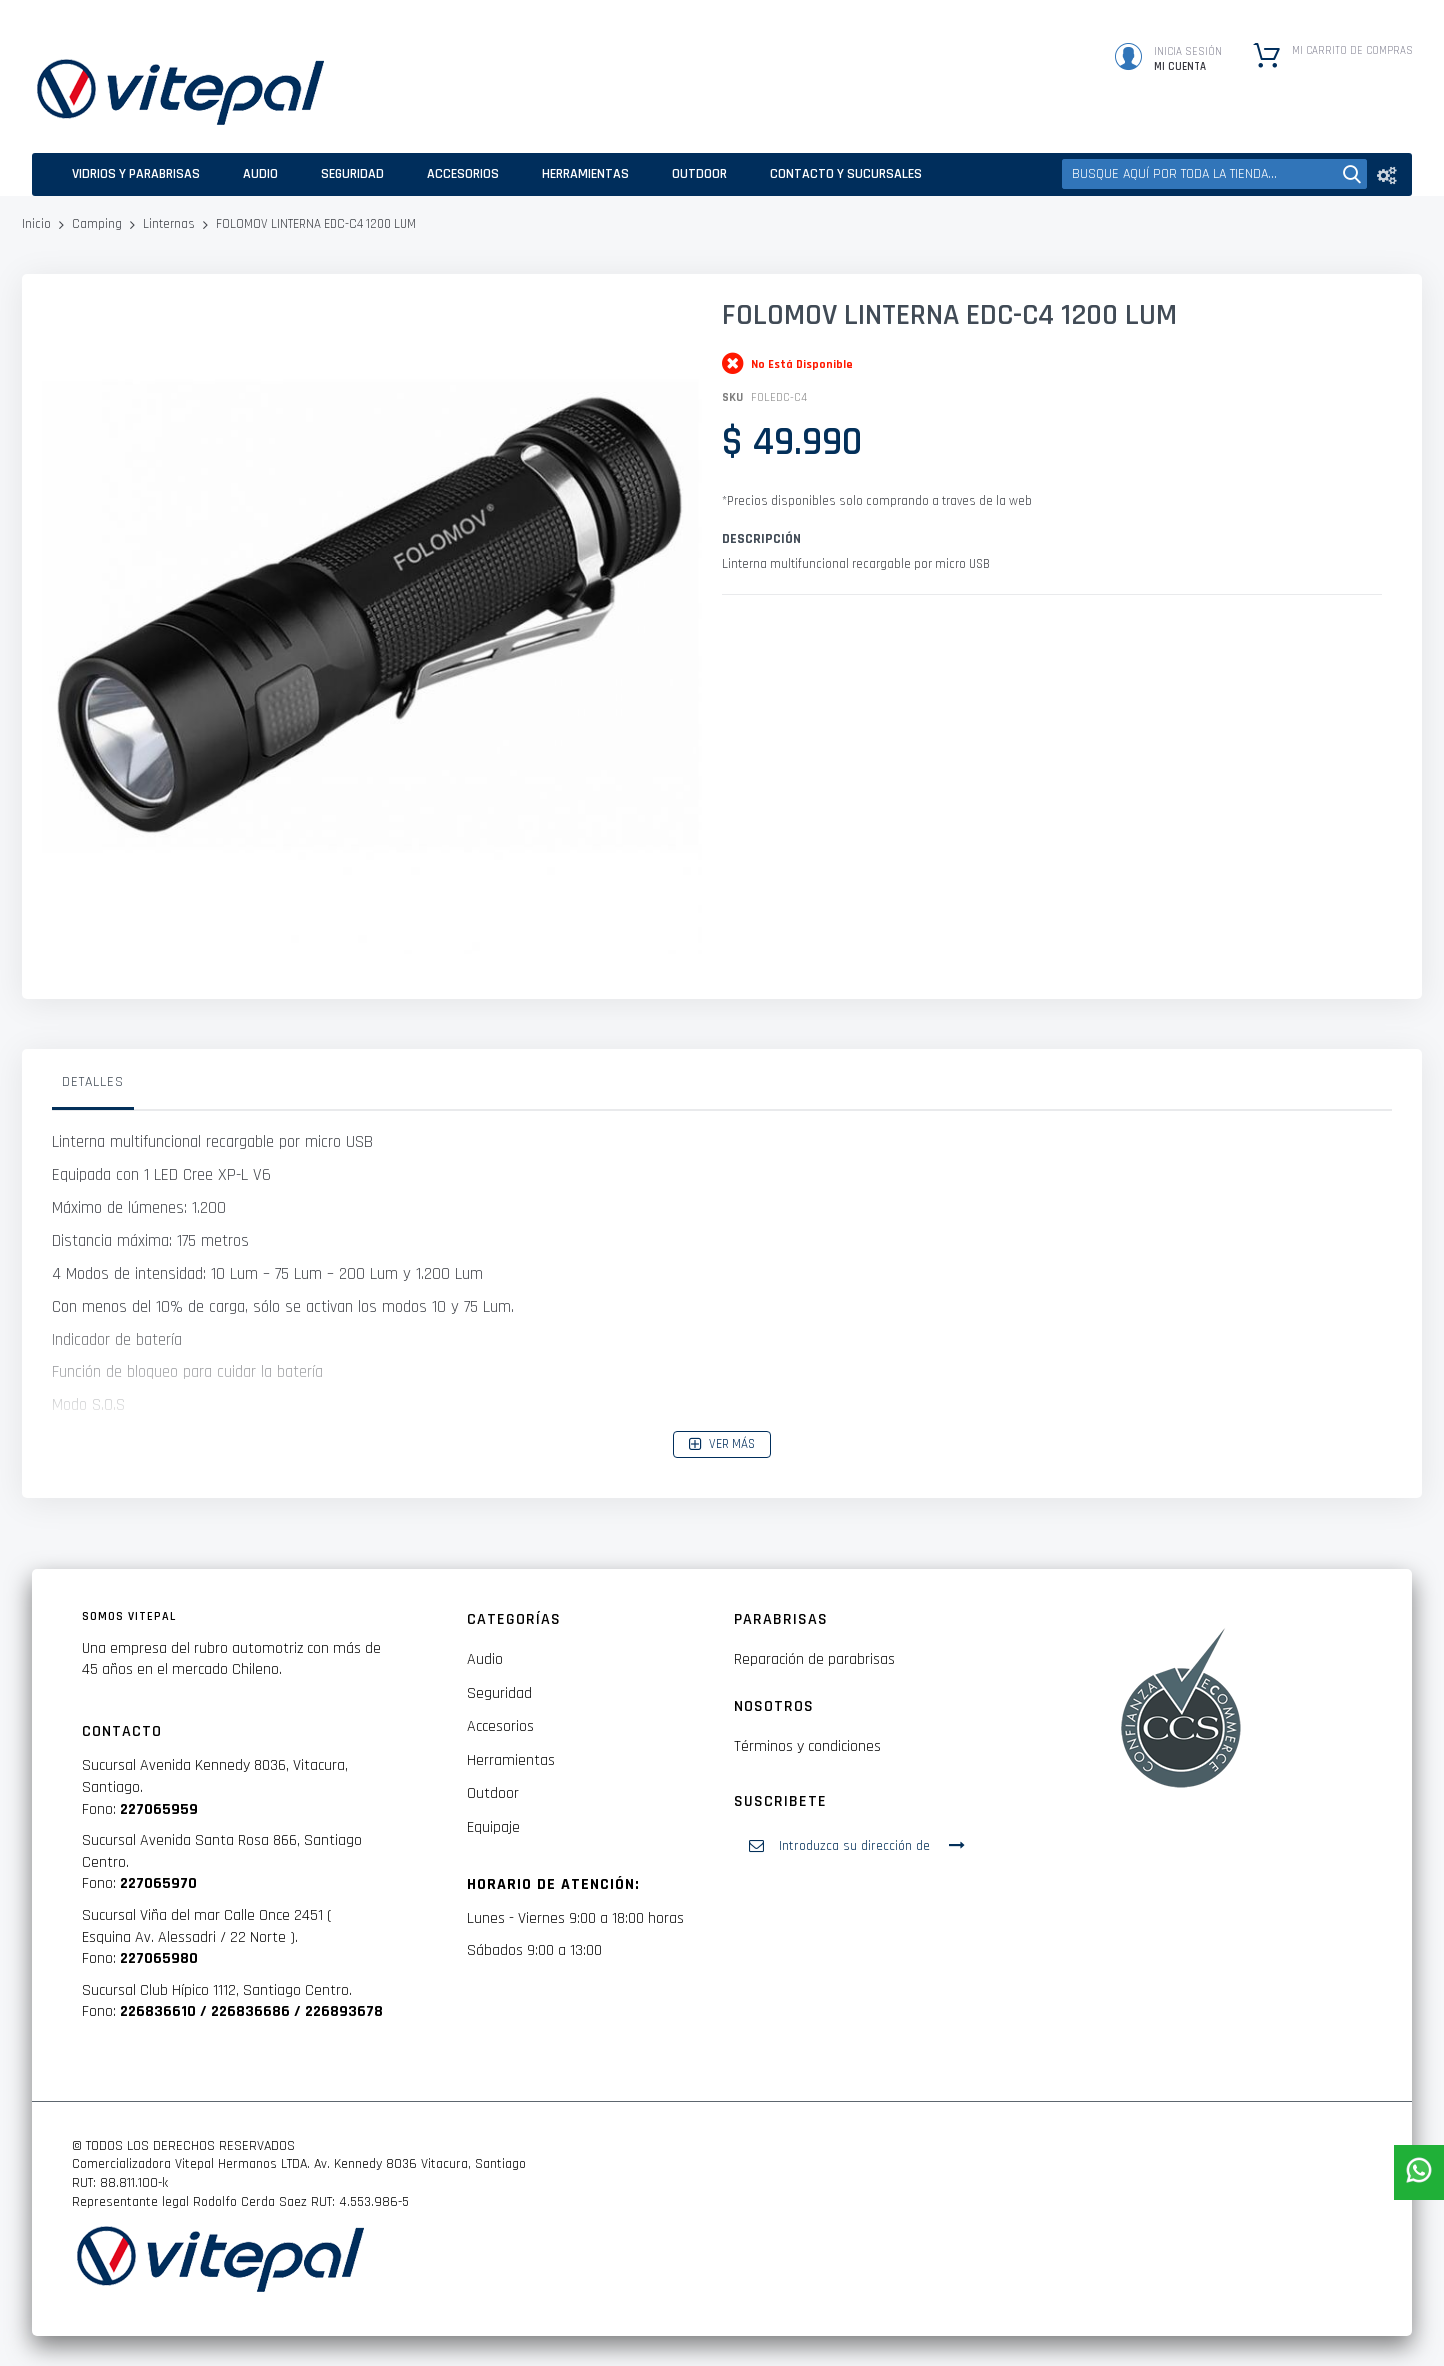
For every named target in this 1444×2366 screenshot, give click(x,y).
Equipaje (493, 1827)
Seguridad (499, 1693)
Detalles (93, 1082)
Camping (97, 224)
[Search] (1352, 174)
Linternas (169, 224)
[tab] (93, 1087)
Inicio (36, 224)
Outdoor (493, 1793)
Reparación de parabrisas (814, 1659)
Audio (485, 1659)
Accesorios (500, 1726)
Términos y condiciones (807, 1746)
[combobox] (1214, 174)
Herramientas (511, 1760)
